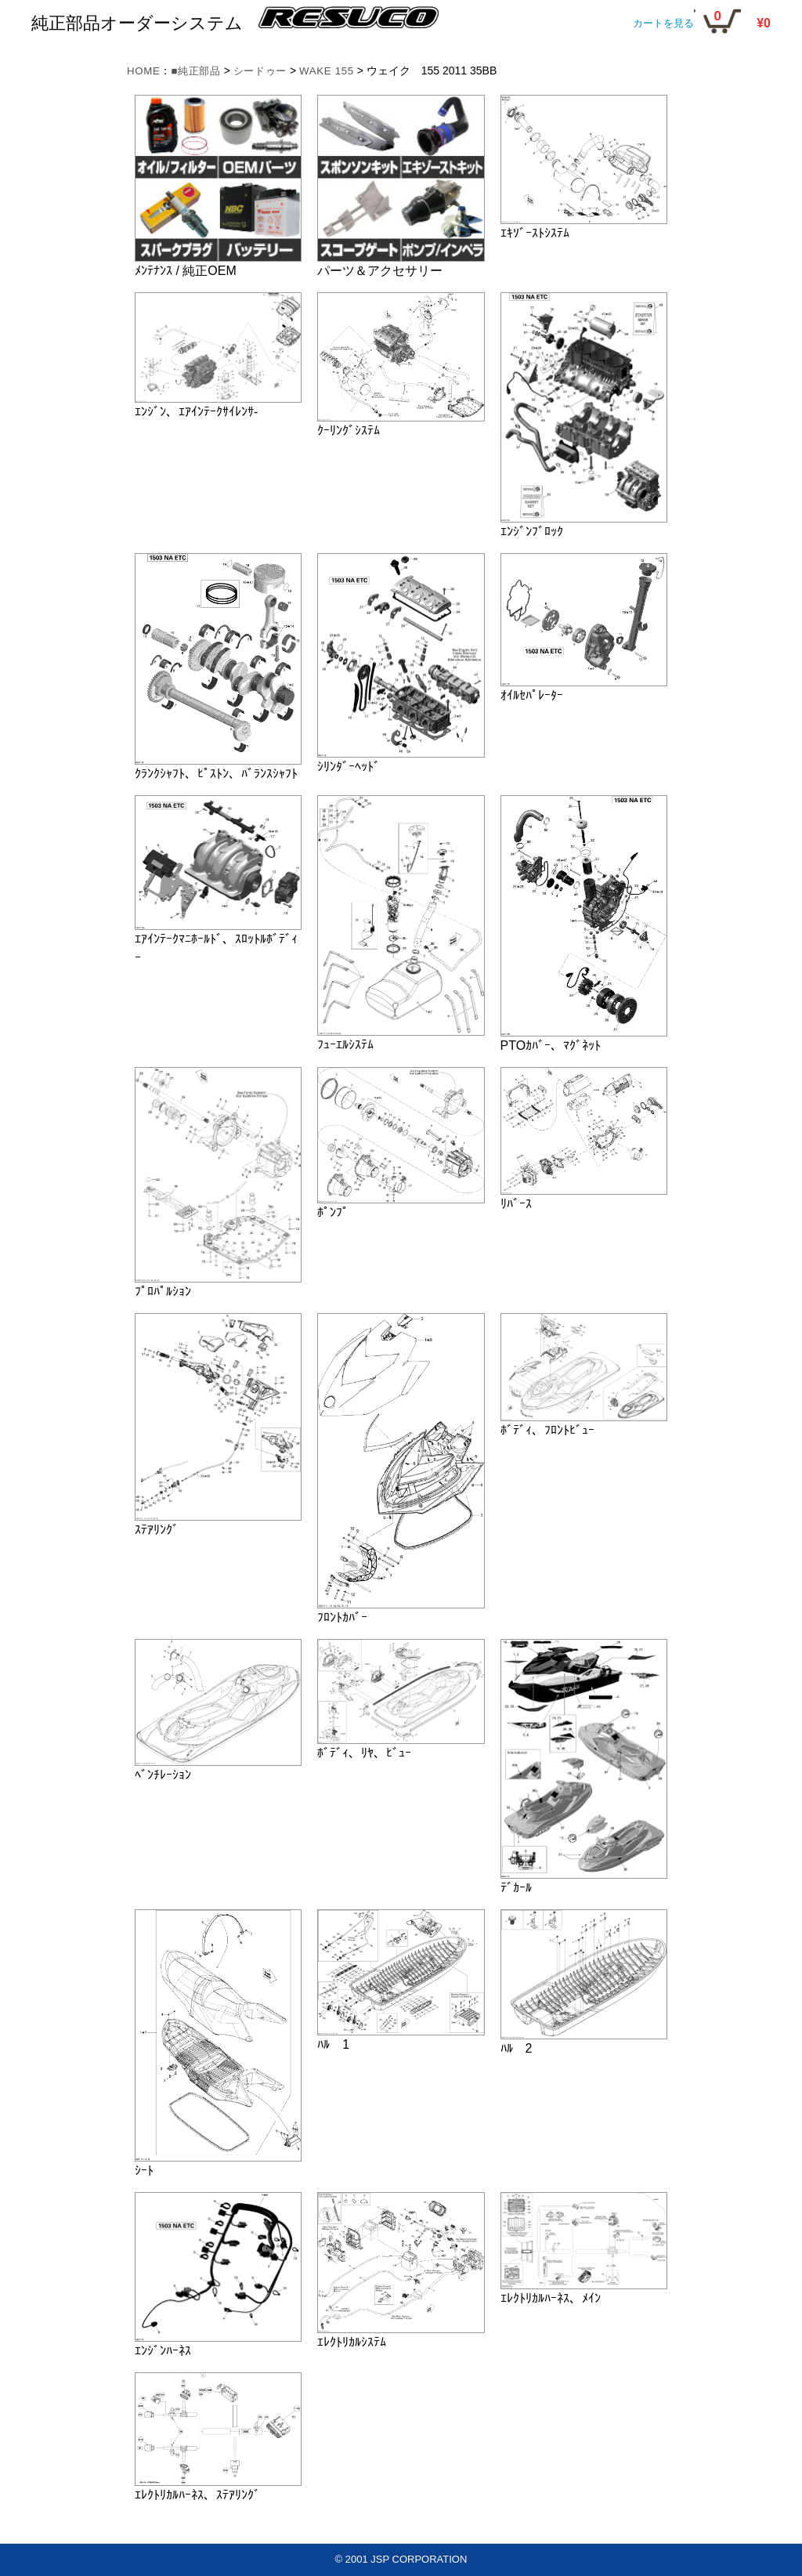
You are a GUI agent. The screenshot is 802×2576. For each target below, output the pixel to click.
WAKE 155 (338, 70)
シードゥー (268, 70)
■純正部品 (199, 70)
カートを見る (663, 23)
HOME (144, 70)
